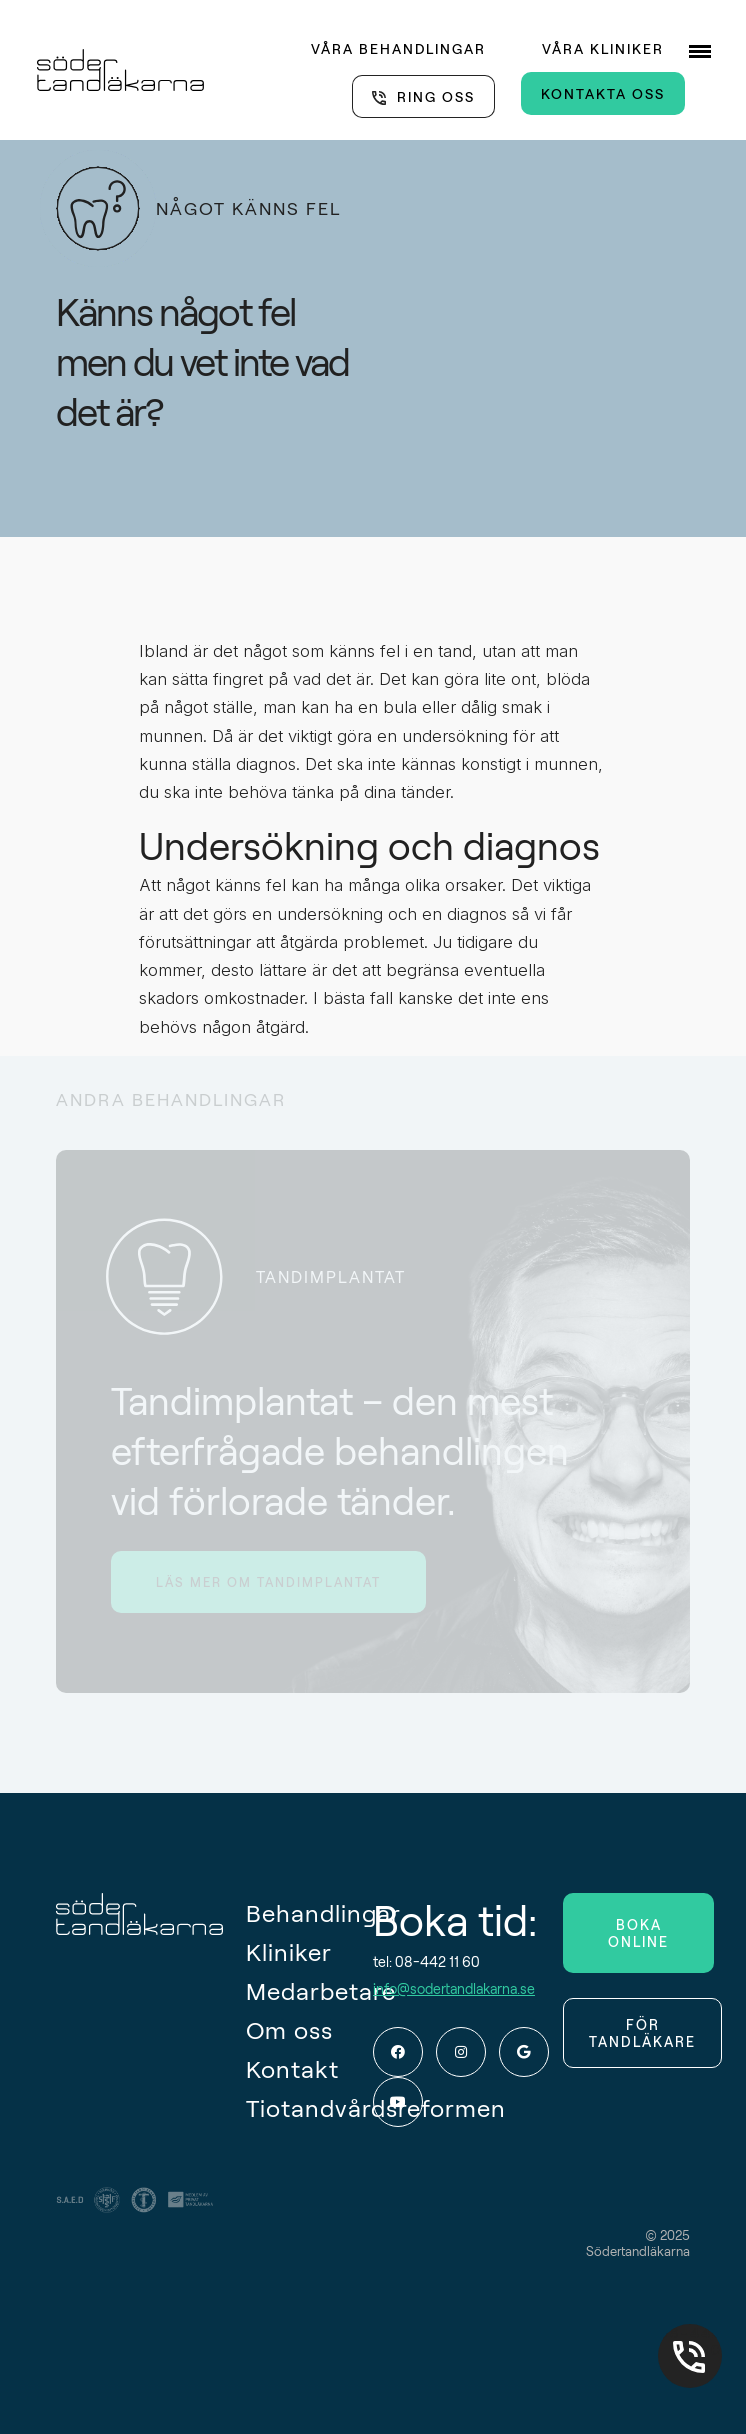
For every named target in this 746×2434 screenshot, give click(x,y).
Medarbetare (309, 1990)
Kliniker (289, 1951)
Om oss (289, 2029)
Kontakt (292, 2068)
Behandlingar (309, 1912)
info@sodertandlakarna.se (454, 1988)
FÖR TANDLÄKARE (642, 2033)
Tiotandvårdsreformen (309, 2107)
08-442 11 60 (690, 2341)
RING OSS (436, 96)
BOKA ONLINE (638, 1933)
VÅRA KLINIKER (603, 48)
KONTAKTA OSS (603, 93)
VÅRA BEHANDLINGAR (398, 48)
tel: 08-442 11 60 (426, 1961)
